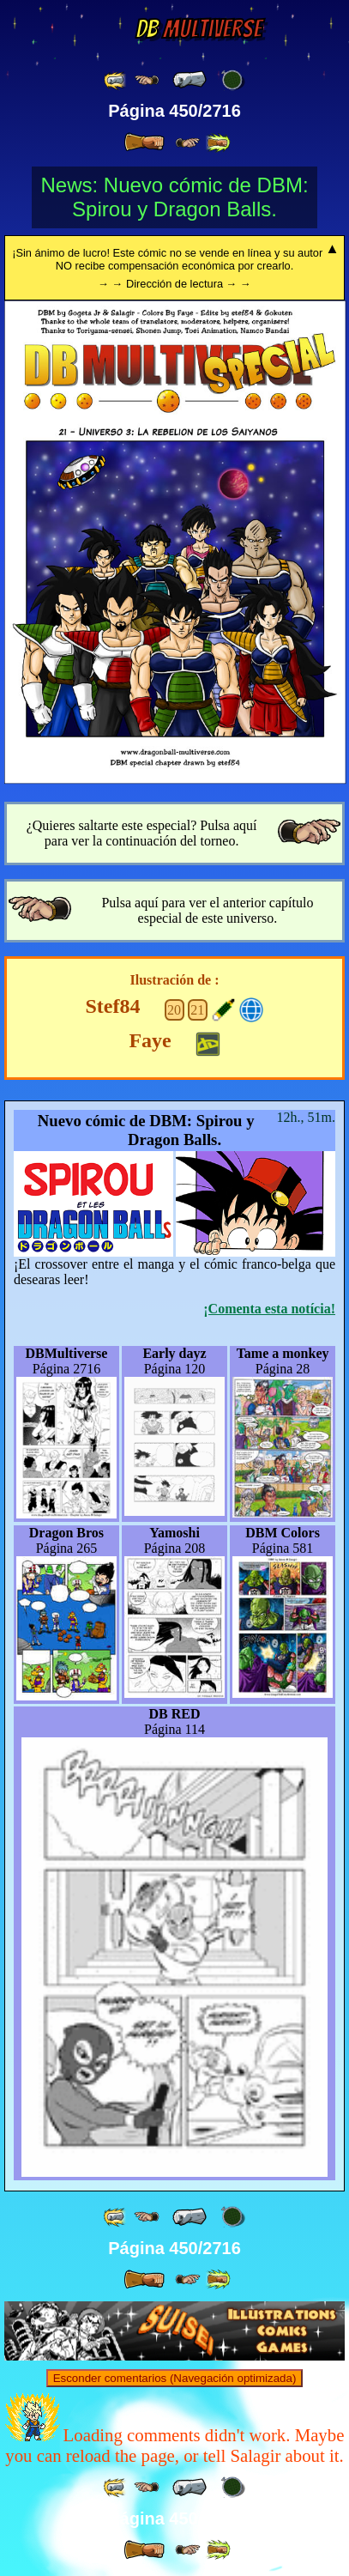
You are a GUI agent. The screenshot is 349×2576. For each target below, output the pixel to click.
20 (174, 1010)
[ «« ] (116, 80)
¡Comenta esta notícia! (269, 1308)
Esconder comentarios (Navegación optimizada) (175, 2378)
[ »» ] (218, 143)
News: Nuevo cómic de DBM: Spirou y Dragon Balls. (174, 197)
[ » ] (144, 142)
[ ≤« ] (146, 80)
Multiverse (198, 28)
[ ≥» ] (188, 143)
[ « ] (189, 79)
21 (197, 1010)
